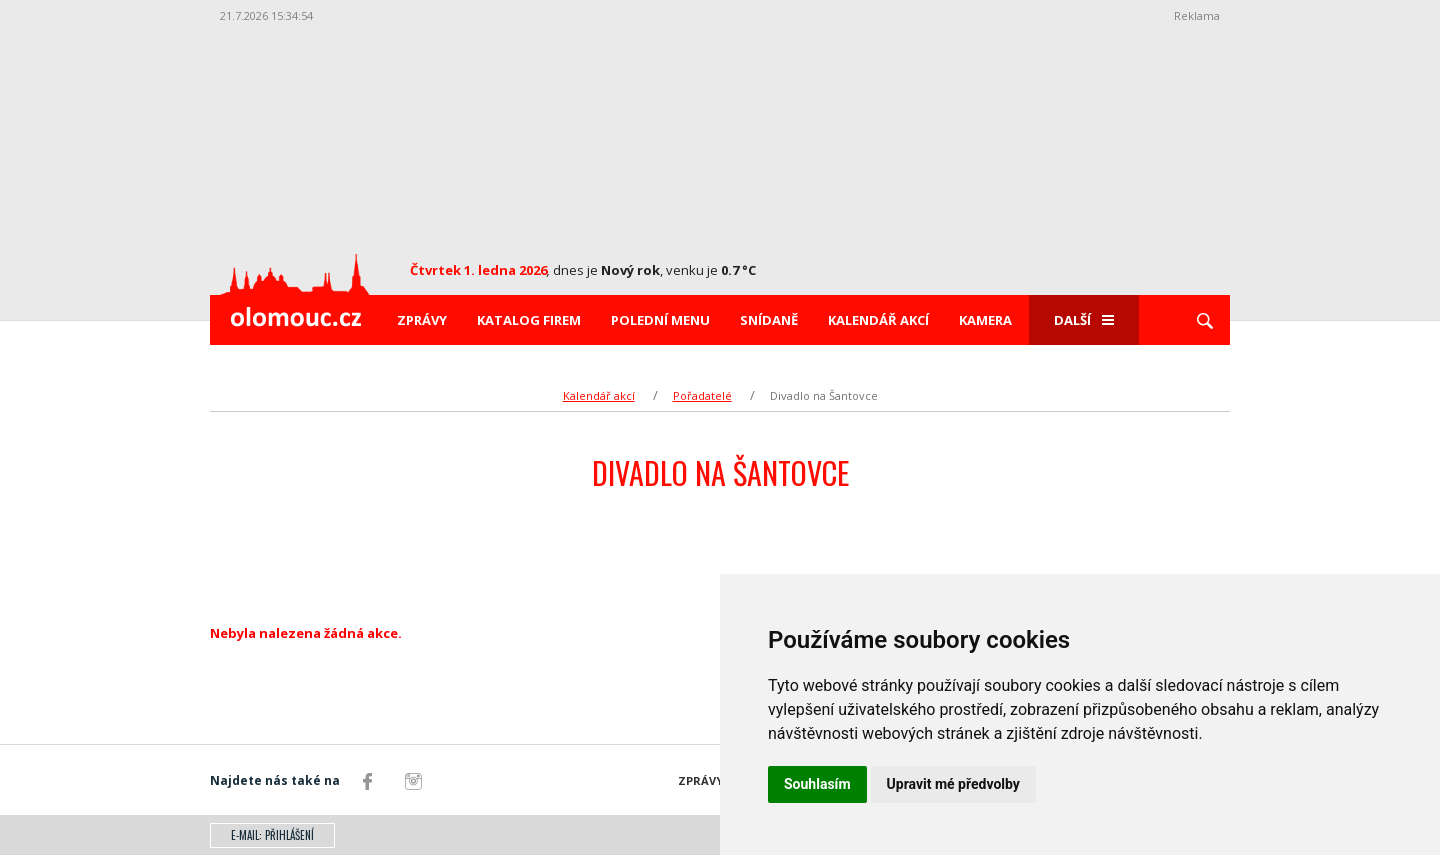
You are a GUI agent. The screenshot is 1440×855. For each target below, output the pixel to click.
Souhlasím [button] (817, 784)
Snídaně (769, 320)
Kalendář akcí (878, 320)
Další (1084, 320)
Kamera (985, 320)
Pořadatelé (702, 395)
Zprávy (422, 320)
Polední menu (660, 320)
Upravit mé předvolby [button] (953, 784)
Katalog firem (529, 320)
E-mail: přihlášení (272, 835)
